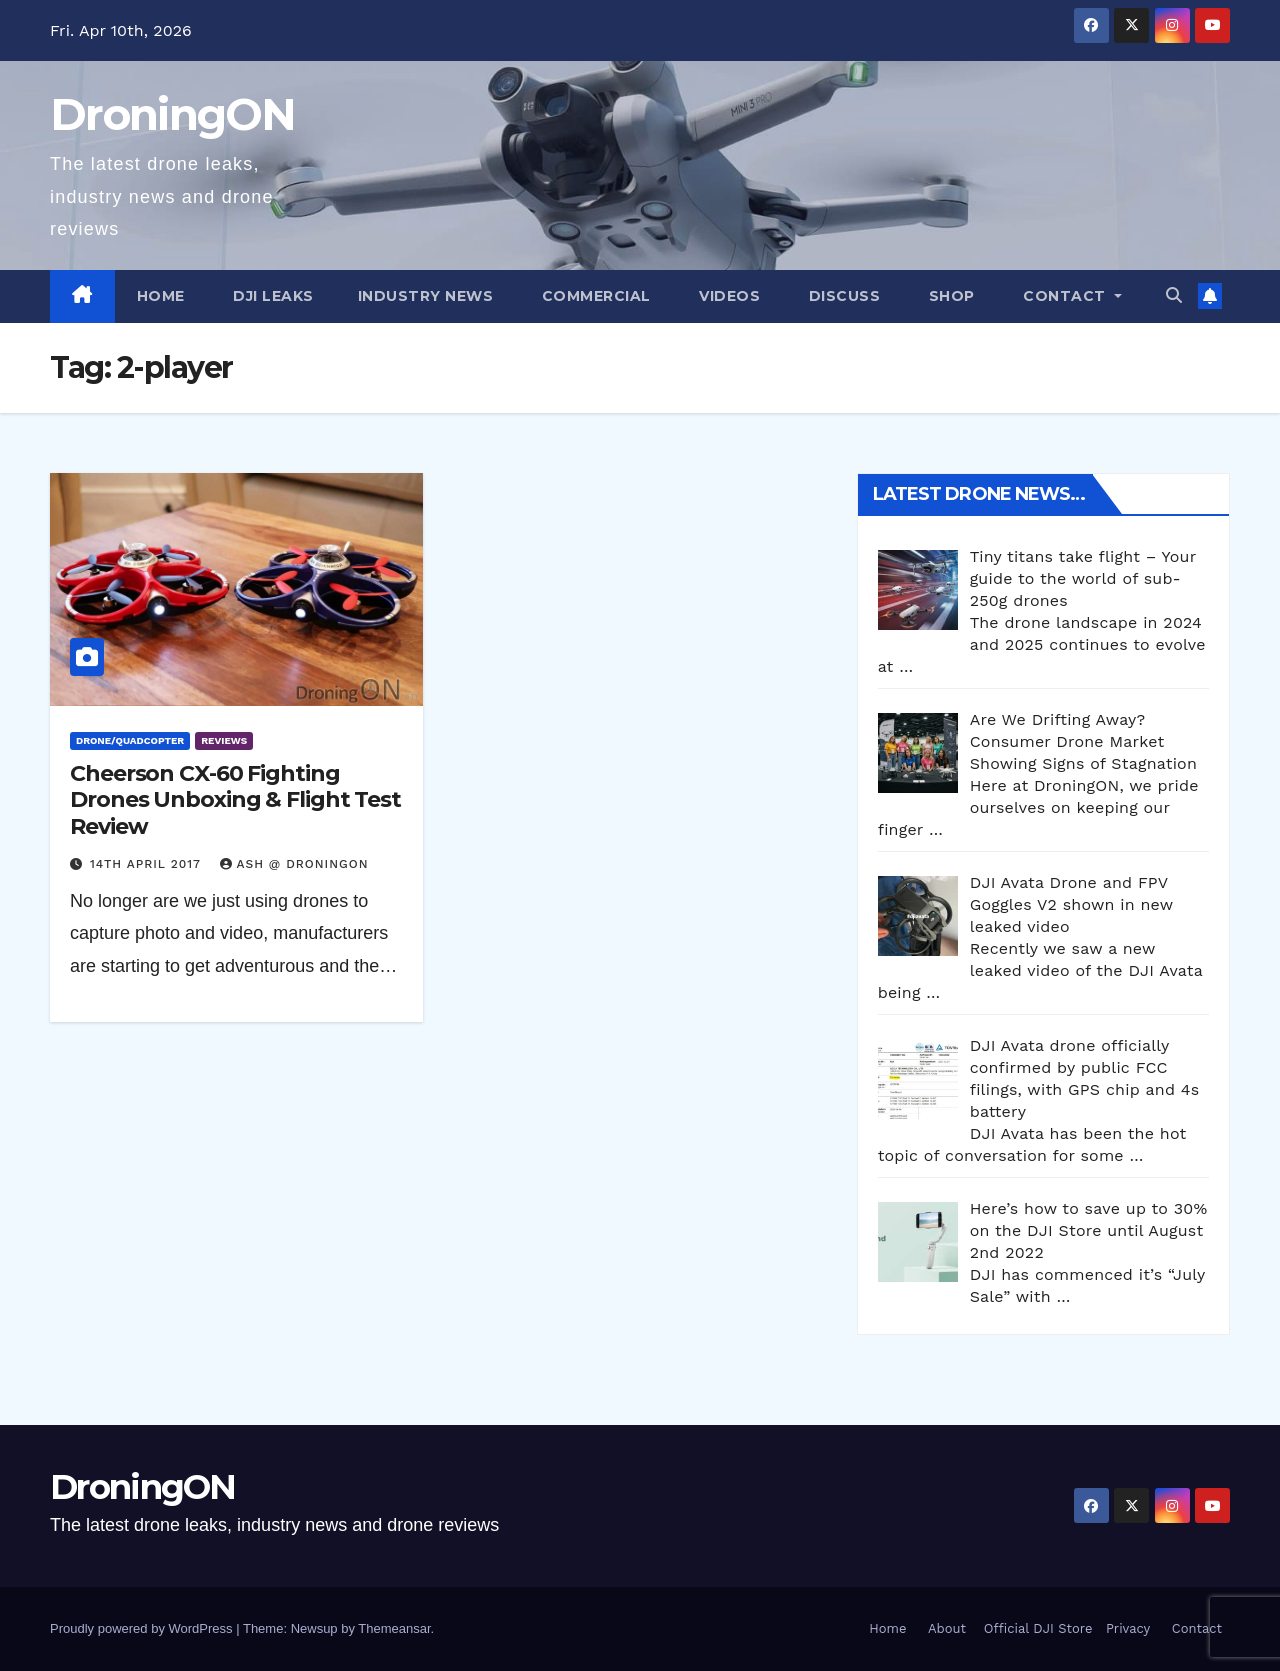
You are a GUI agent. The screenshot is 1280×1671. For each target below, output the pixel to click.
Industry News (426, 296)
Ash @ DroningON (294, 864)
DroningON (173, 114)
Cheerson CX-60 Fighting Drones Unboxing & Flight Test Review (235, 800)
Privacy (1128, 1628)
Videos (728, 296)
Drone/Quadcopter (130, 740)
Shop (949, 296)
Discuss (842, 296)
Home (161, 296)
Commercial (594, 296)
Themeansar (394, 1628)
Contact (1065, 296)
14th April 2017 (148, 864)
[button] (1174, 295)
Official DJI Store (1035, 1628)
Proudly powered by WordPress (143, 1628)
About (947, 1628)
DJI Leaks (271, 296)
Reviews (224, 740)
